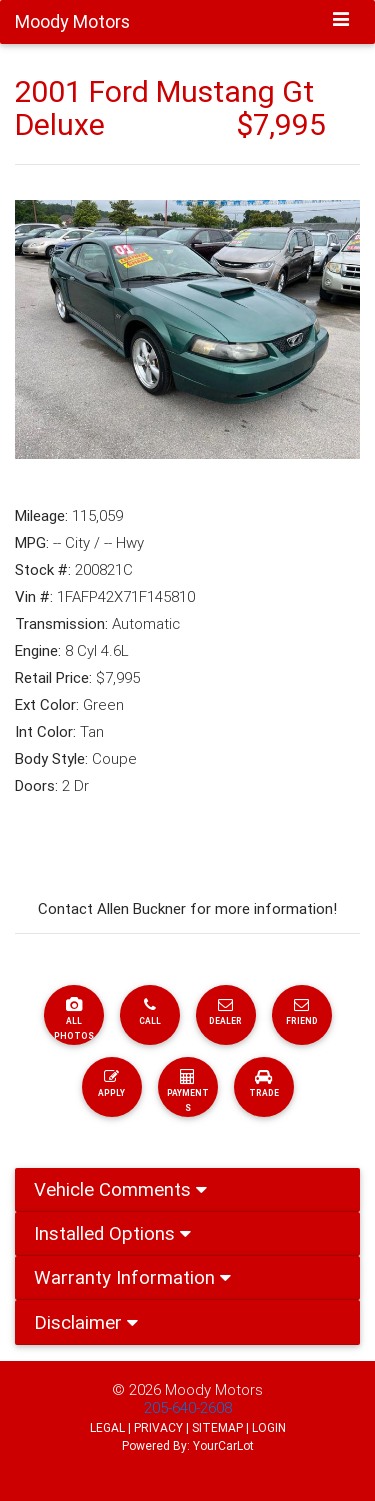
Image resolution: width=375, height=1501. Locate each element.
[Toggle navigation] (341, 21)
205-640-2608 (188, 1407)
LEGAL (107, 1427)
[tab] (187, 1190)
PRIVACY (158, 1427)
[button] (41, 330)
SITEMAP (217, 1427)
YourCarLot (223, 1445)
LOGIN (269, 1427)
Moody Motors (214, 1389)
